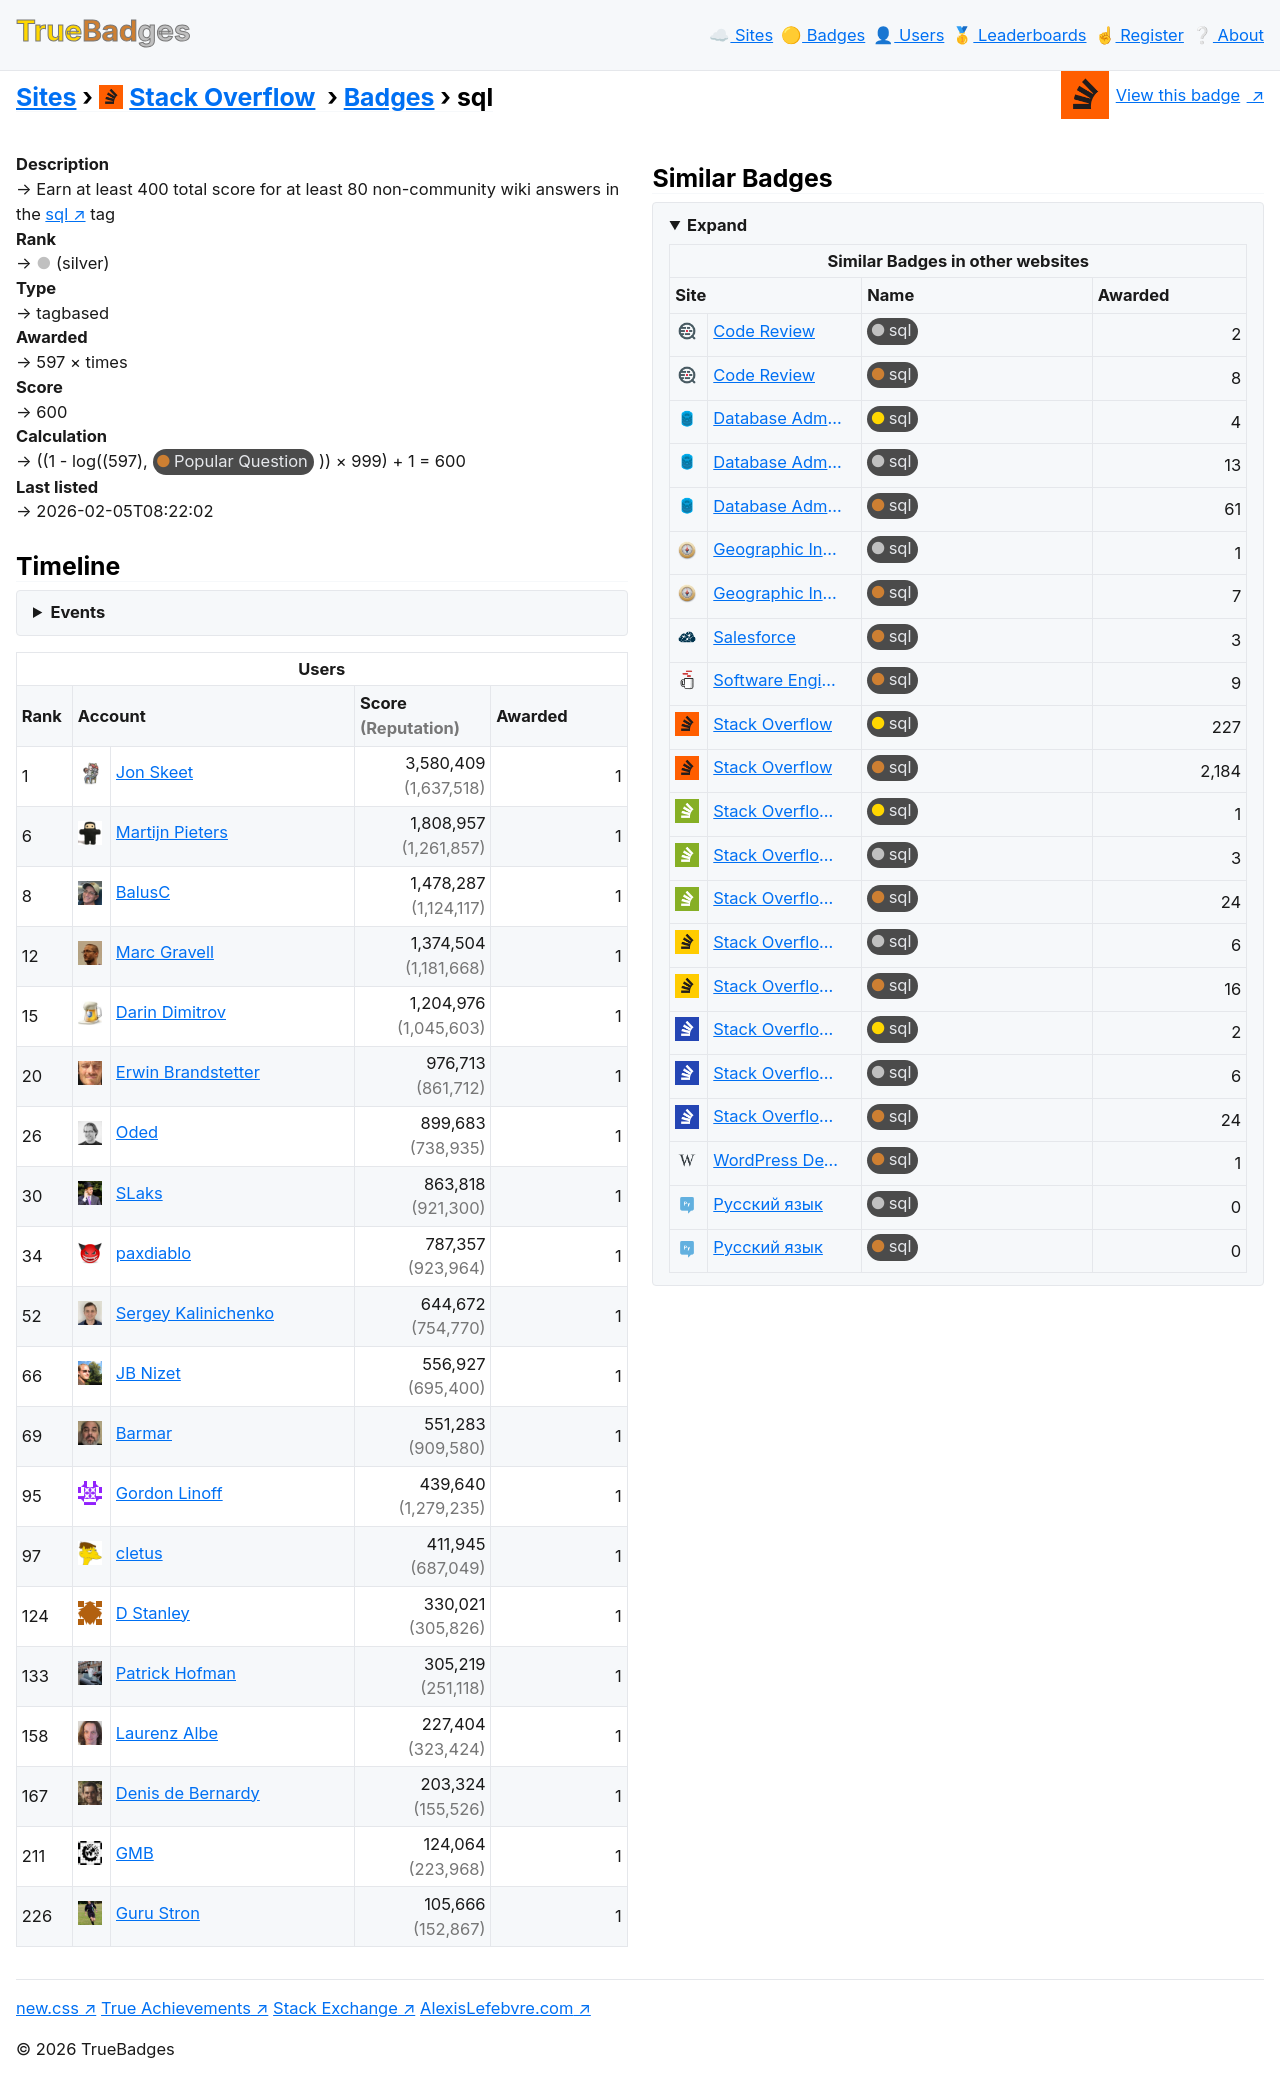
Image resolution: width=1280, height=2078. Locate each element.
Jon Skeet (154, 772)
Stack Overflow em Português (777, 811)
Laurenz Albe (167, 1733)
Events (77, 612)
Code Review (764, 331)
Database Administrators (777, 418)
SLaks (139, 1193)
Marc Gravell (165, 952)
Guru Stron (158, 1913)
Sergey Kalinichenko (195, 1313)
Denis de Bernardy (188, 1793)
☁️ (741, 35)
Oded (137, 1132)
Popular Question (241, 461)
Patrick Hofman (176, 1673)
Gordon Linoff (169, 1493)
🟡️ (823, 35)
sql (900, 330)
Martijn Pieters (172, 832)
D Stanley (153, 1613)
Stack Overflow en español (777, 942)
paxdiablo (153, 1253)
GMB (135, 1853)
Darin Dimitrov (171, 1012)
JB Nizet (148, 1373)
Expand (717, 225)
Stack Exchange (335, 2008)
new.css (47, 2008)
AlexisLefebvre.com (496, 2008)
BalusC (143, 892)
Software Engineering (777, 680)
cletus (139, 1553)
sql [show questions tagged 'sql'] (56, 214)
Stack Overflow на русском (777, 1029)
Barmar (144, 1433)
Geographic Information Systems (777, 549)
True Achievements (176, 2008)
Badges (389, 97)
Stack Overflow (207, 97)
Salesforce (754, 637)
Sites (46, 97)
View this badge (1150, 95)
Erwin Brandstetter (188, 1072)
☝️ (1139, 35)
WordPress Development (777, 1160)
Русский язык (768, 1204)
